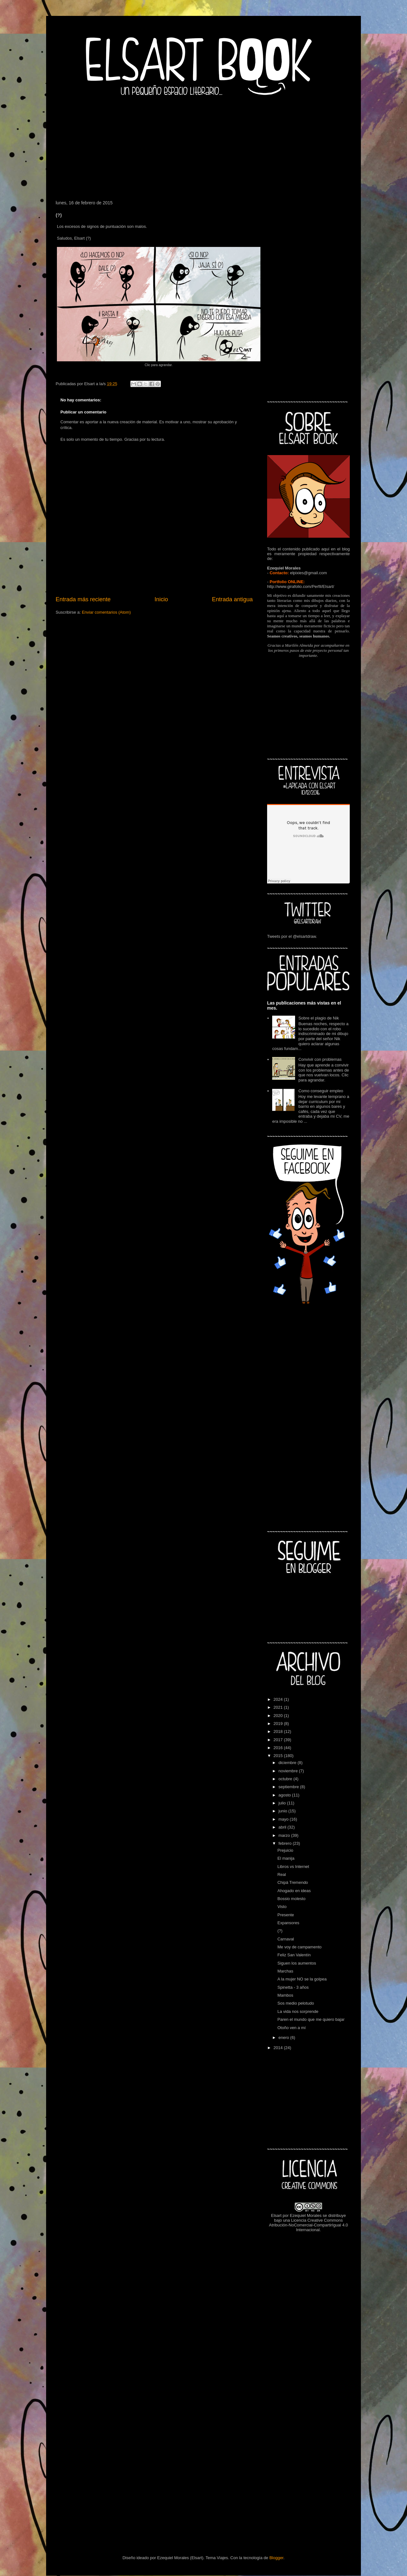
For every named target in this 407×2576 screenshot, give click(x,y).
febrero (286, 1843)
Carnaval (285, 1939)
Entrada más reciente (83, 599)
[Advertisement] (203, 146)
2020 (278, 1715)
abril (283, 1827)
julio (283, 1803)
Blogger (276, 2557)
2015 (278, 1755)
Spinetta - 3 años (292, 1987)
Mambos (285, 1995)
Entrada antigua (232, 599)
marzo (285, 1835)
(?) (279, 1930)
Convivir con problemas (319, 1059)
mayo (284, 1819)
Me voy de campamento (299, 1947)
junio (283, 1811)
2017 (278, 1739)
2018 (278, 1731)
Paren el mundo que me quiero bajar (310, 2019)
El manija (285, 1858)
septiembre (289, 1786)
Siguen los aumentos (296, 1963)
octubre (286, 1778)
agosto (285, 1795)
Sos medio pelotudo (295, 2003)
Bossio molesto (291, 1898)
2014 (278, 2047)
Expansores (288, 1922)
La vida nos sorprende (297, 2011)
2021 (278, 1707)
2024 (278, 1699)
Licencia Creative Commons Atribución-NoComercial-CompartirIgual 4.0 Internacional (308, 2225)
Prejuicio (285, 1850)
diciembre (288, 1762)
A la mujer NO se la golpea (302, 1979)
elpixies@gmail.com (308, 572)
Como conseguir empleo (320, 1090)
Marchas (285, 1971)
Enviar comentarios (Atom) (106, 612)
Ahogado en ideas (294, 1890)
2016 (278, 1747)
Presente (285, 1914)
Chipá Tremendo (292, 1882)
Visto (281, 1906)
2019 (278, 1723)
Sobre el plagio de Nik (318, 1018)
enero (284, 2037)
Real (281, 1874)
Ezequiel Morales (305, 2215)
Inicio (161, 599)
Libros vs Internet (293, 1866)
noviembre (289, 1770)
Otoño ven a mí (291, 2027)
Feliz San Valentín (294, 1954)
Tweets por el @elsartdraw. (292, 936)
